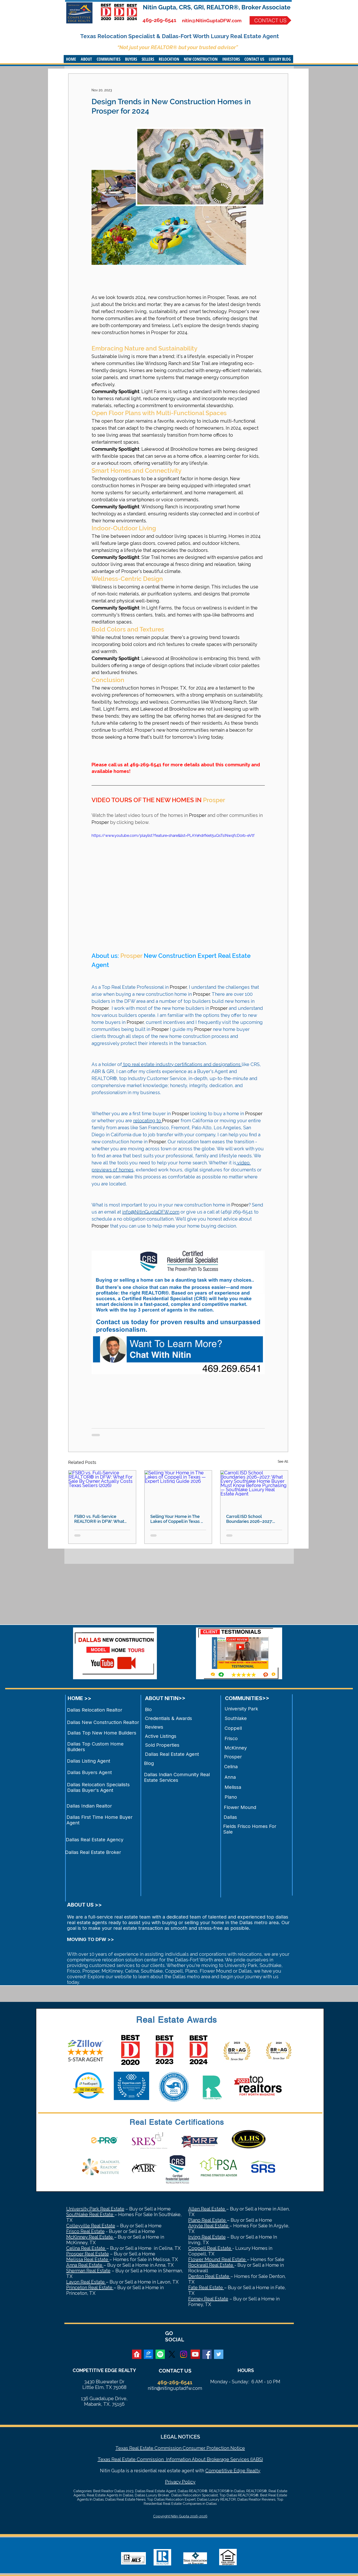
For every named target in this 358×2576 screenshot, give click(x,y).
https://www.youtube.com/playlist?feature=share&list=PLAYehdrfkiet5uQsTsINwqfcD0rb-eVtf (173, 835)
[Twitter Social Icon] (218, 2354)
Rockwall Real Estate (211, 2265)
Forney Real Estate (208, 2299)
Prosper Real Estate (87, 2254)
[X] (172, 2354)
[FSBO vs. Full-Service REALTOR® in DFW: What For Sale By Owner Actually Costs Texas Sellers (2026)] (102, 1489)
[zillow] (148, 2354)
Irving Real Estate (207, 2237)
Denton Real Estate (209, 2276)
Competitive (219, 2470)
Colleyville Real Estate (90, 2226)
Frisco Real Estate (85, 2231)
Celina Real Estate (86, 2248)
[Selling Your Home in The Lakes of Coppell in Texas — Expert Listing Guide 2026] (178, 1489)
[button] (86, 59)
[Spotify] (160, 2354)
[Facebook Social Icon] (207, 2354)
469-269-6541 (159, 20)
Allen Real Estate (207, 2209)
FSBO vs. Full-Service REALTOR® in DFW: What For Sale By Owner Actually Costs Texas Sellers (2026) (101, 1519)
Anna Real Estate (84, 2265)
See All (283, 1461)
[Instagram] (183, 2354)
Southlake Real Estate (90, 2214)
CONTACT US (175, 2371)
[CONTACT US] (270, 20)
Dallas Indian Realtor (89, 1806)
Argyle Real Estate (208, 2226)
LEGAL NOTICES (180, 2437)
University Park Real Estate (95, 2209)
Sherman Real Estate (88, 2270)
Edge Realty (246, 2470)
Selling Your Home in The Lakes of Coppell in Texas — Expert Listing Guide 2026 (177, 1519)
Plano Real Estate (207, 2220)
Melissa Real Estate (87, 2259)
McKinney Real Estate (90, 2237)
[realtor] (136, 2354)
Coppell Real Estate (210, 2248)
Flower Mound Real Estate (217, 2259)
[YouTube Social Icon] (195, 2354)
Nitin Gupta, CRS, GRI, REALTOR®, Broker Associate (217, 7)
